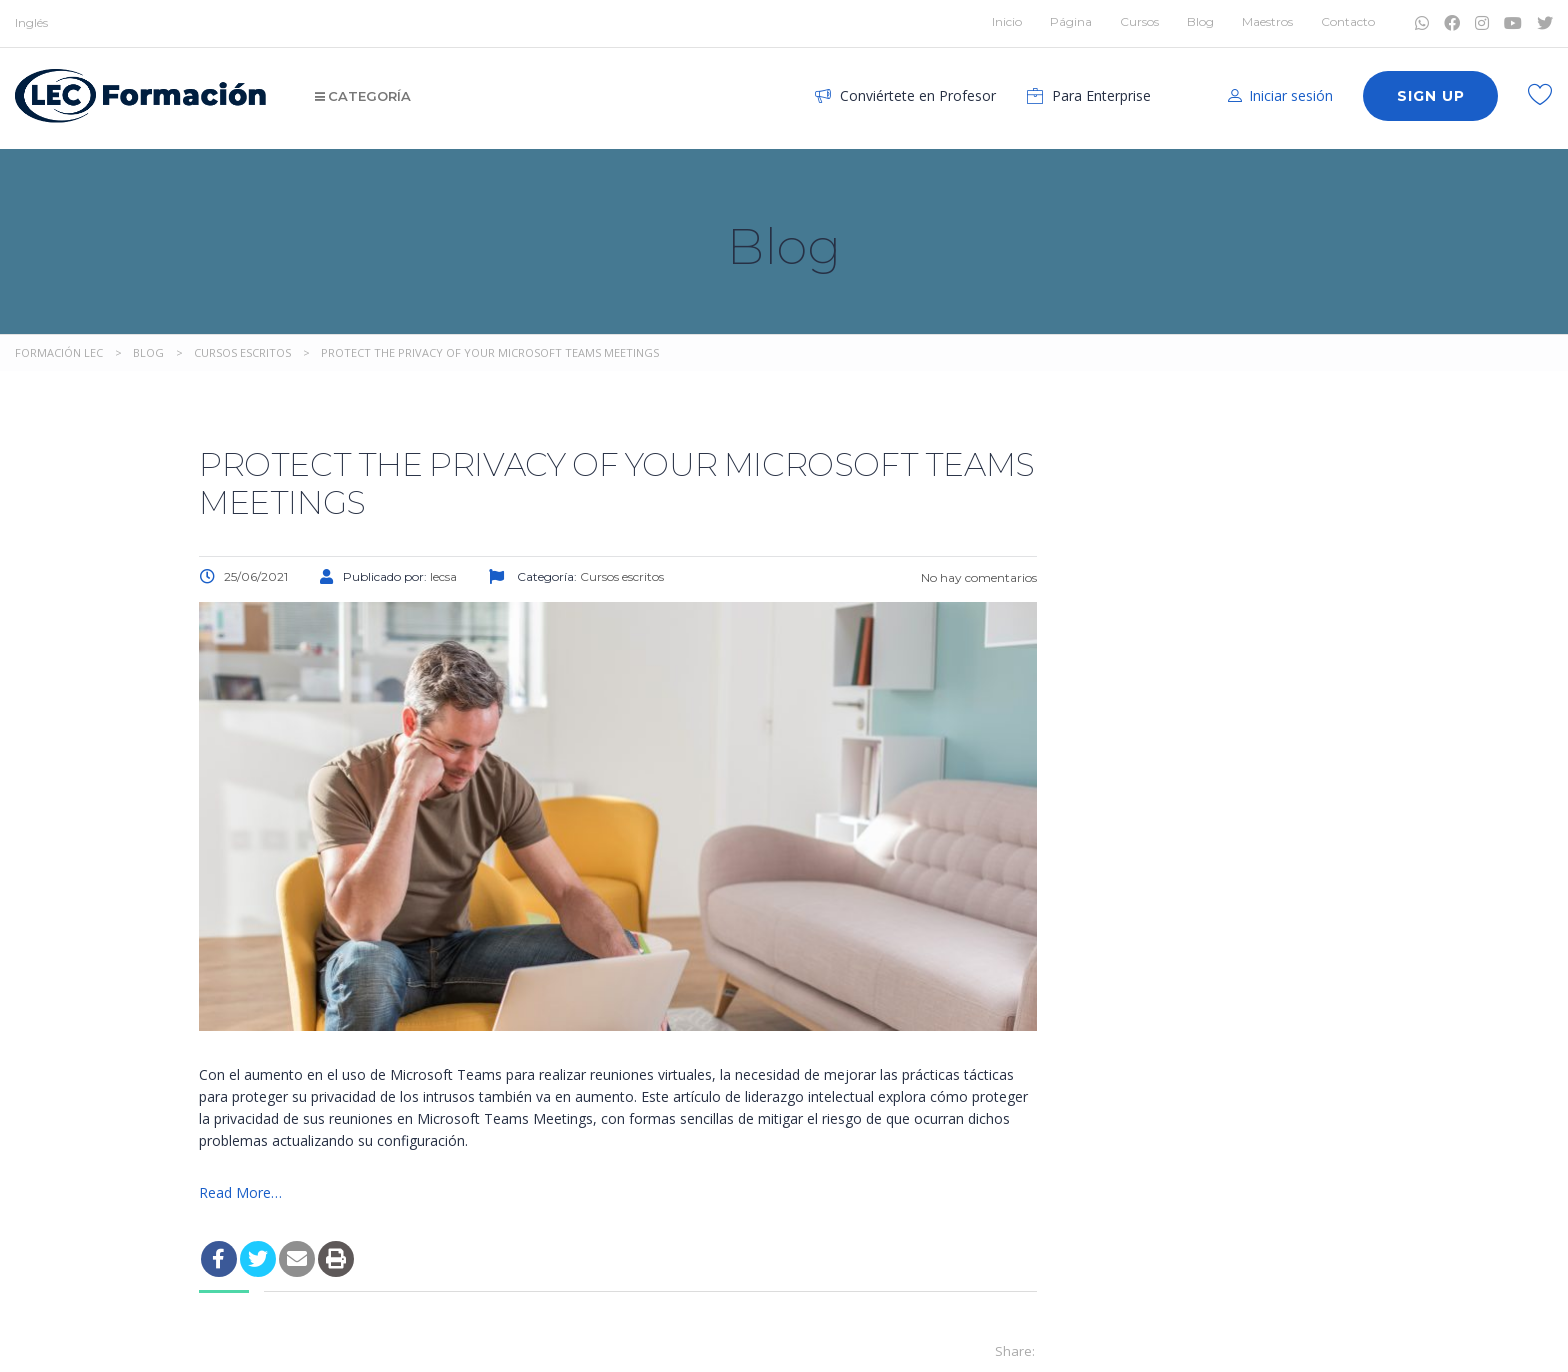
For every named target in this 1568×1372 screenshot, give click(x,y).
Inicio (1007, 21)
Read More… (240, 1192)
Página (1071, 21)
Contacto (1348, 21)
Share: (1015, 1351)
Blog (1200, 21)
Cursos (1139, 21)
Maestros (1267, 21)
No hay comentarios (977, 577)
